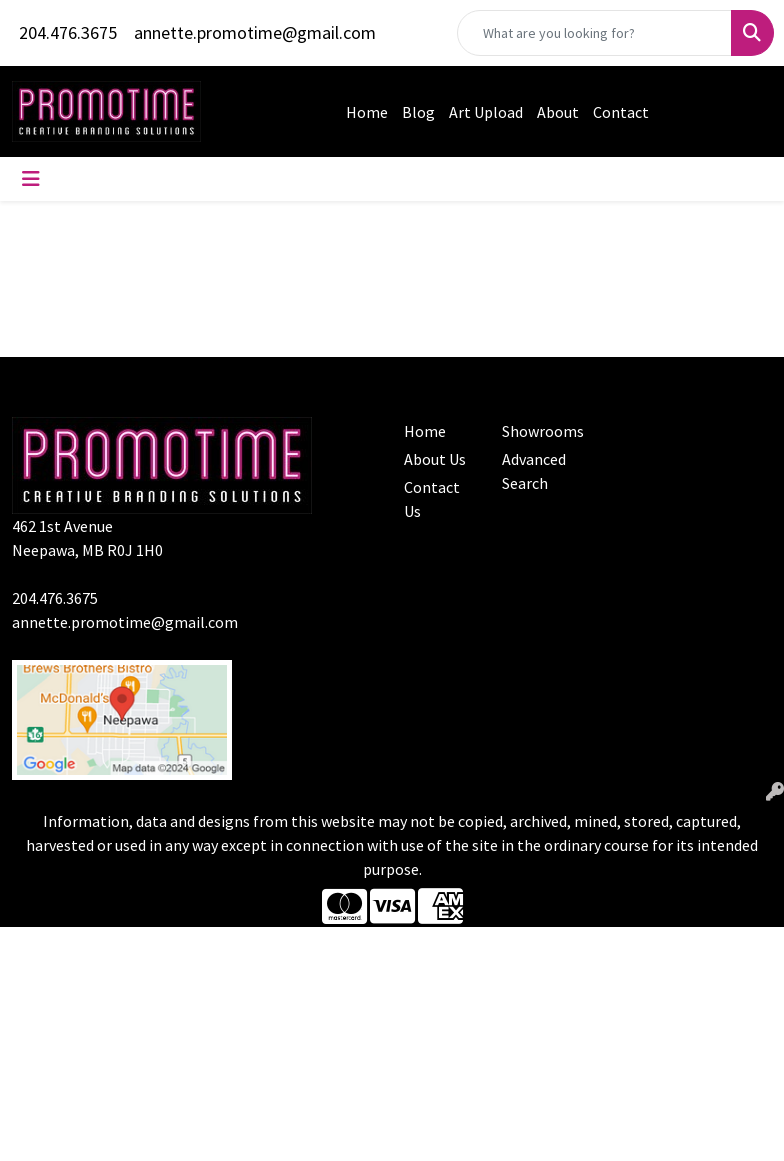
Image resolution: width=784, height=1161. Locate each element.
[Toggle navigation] (31, 179)
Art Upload (486, 112)
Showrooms (539, 431)
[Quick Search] (594, 33)
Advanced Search (534, 471)
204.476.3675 (68, 32)
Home (367, 112)
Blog (418, 112)
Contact (621, 112)
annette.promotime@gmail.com (255, 32)
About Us (435, 459)
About (558, 112)
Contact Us (432, 499)
